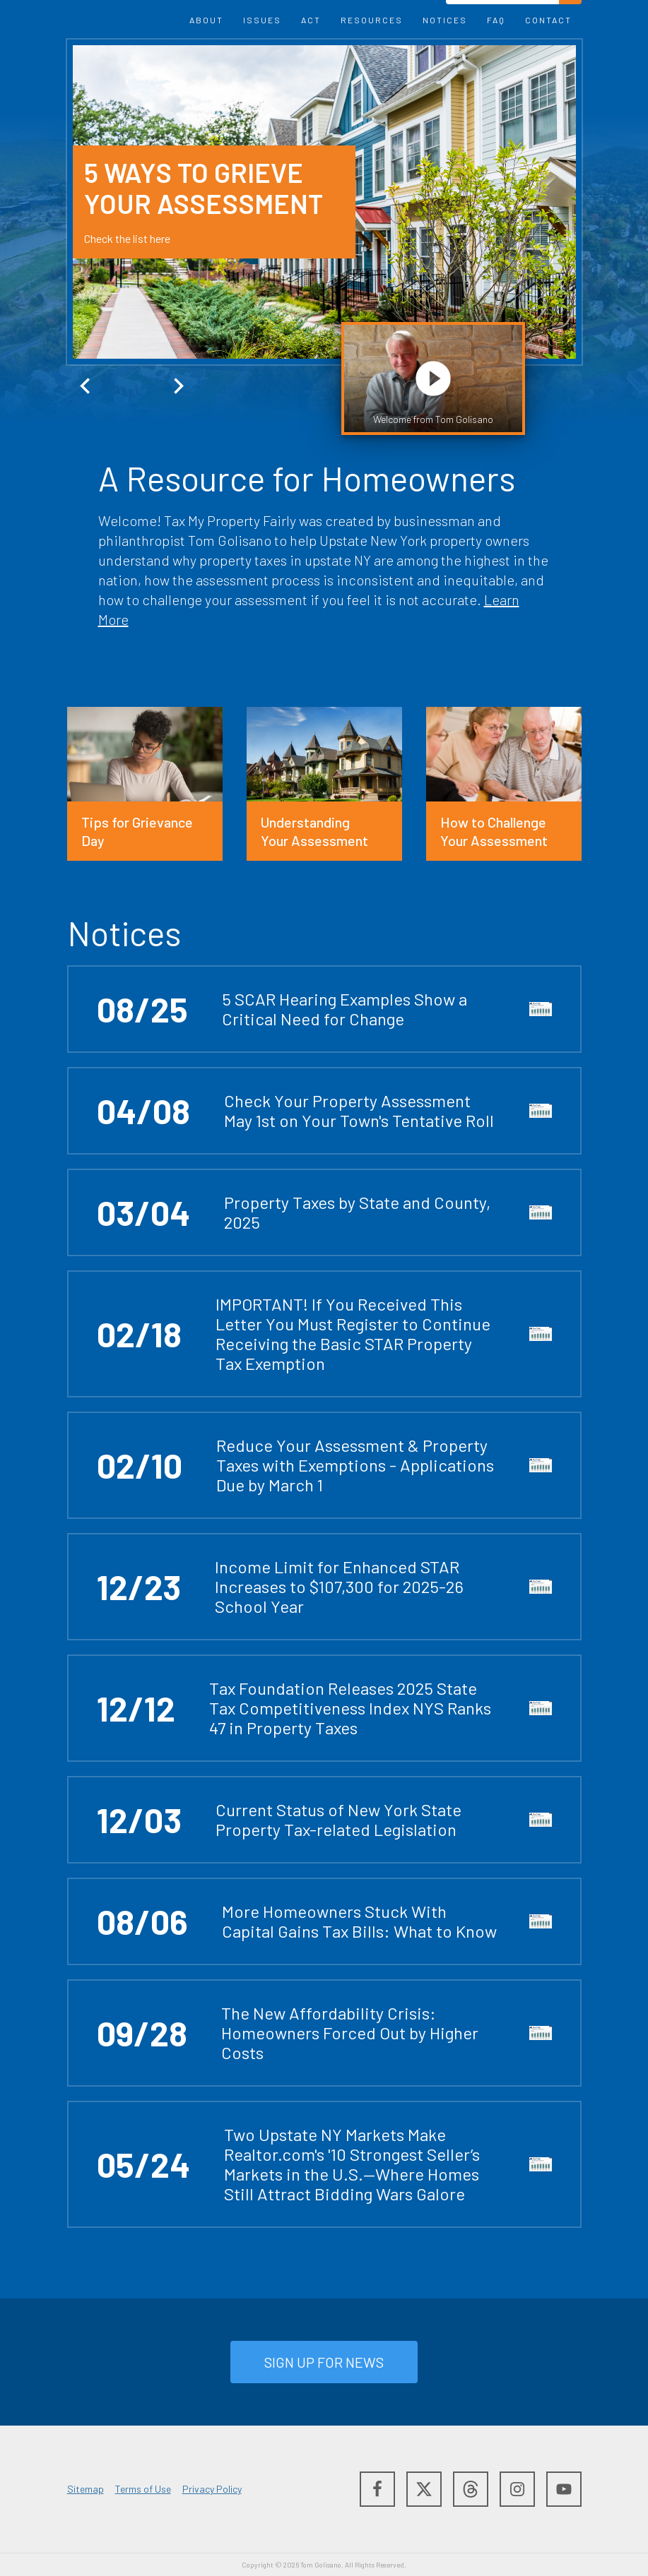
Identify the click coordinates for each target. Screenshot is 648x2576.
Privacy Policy (212, 2489)
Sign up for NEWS (324, 2362)
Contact (548, 20)
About (206, 20)
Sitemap (85, 2489)
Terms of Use (143, 2489)
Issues (262, 20)
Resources (372, 20)
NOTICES (445, 20)
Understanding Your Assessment (314, 831)
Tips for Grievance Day (137, 831)
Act (311, 20)
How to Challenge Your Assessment (494, 831)
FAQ (496, 20)
